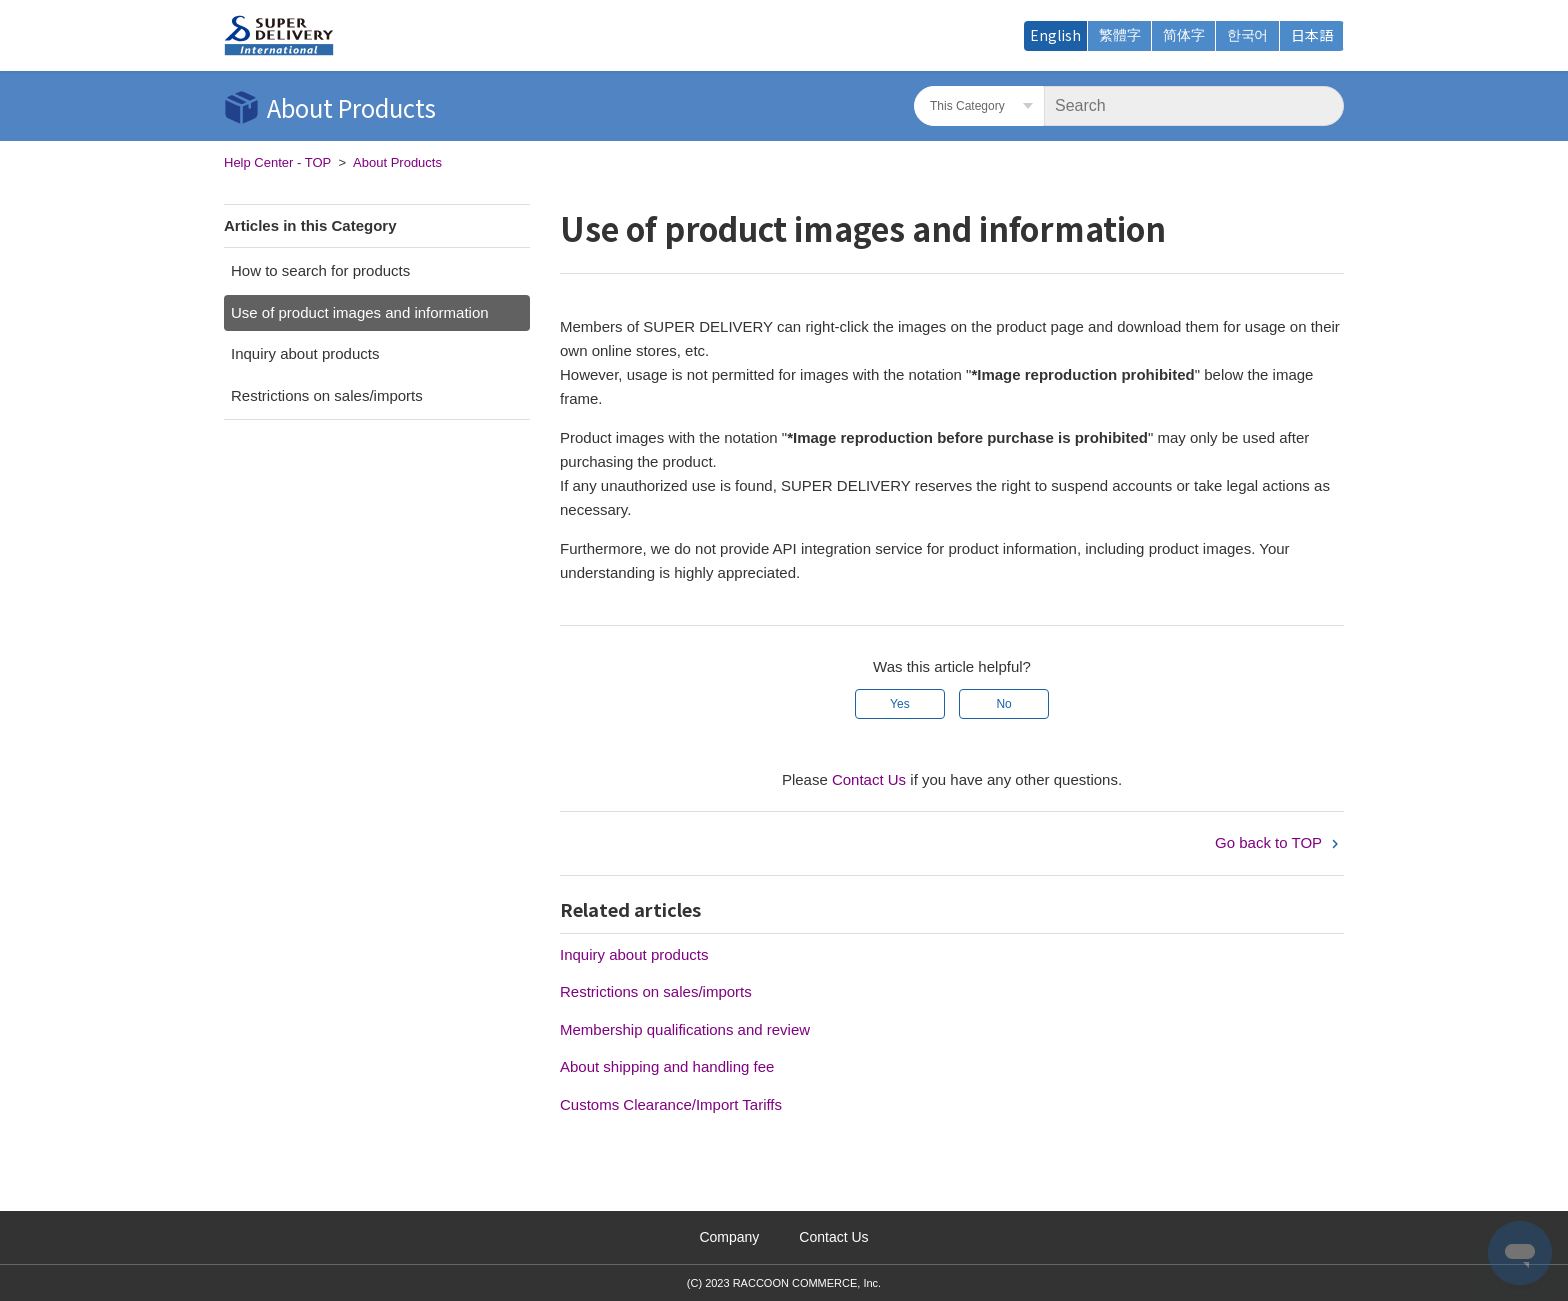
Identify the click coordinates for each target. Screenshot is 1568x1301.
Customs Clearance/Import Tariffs (671, 1104)
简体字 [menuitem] (1184, 35)
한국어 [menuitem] (1247, 35)
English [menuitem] (1055, 35)
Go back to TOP (1279, 842)
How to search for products (320, 270)
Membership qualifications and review (685, 1029)
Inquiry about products (305, 353)
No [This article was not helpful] (1003, 704)
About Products (397, 162)
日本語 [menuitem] (1312, 35)
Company (729, 1237)
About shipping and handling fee (667, 1066)
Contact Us (869, 779)
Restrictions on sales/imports (327, 395)
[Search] (1194, 106)
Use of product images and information (360, 312)
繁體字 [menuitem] (1120, 35)
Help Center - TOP (277, 162)
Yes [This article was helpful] (900, 704)
